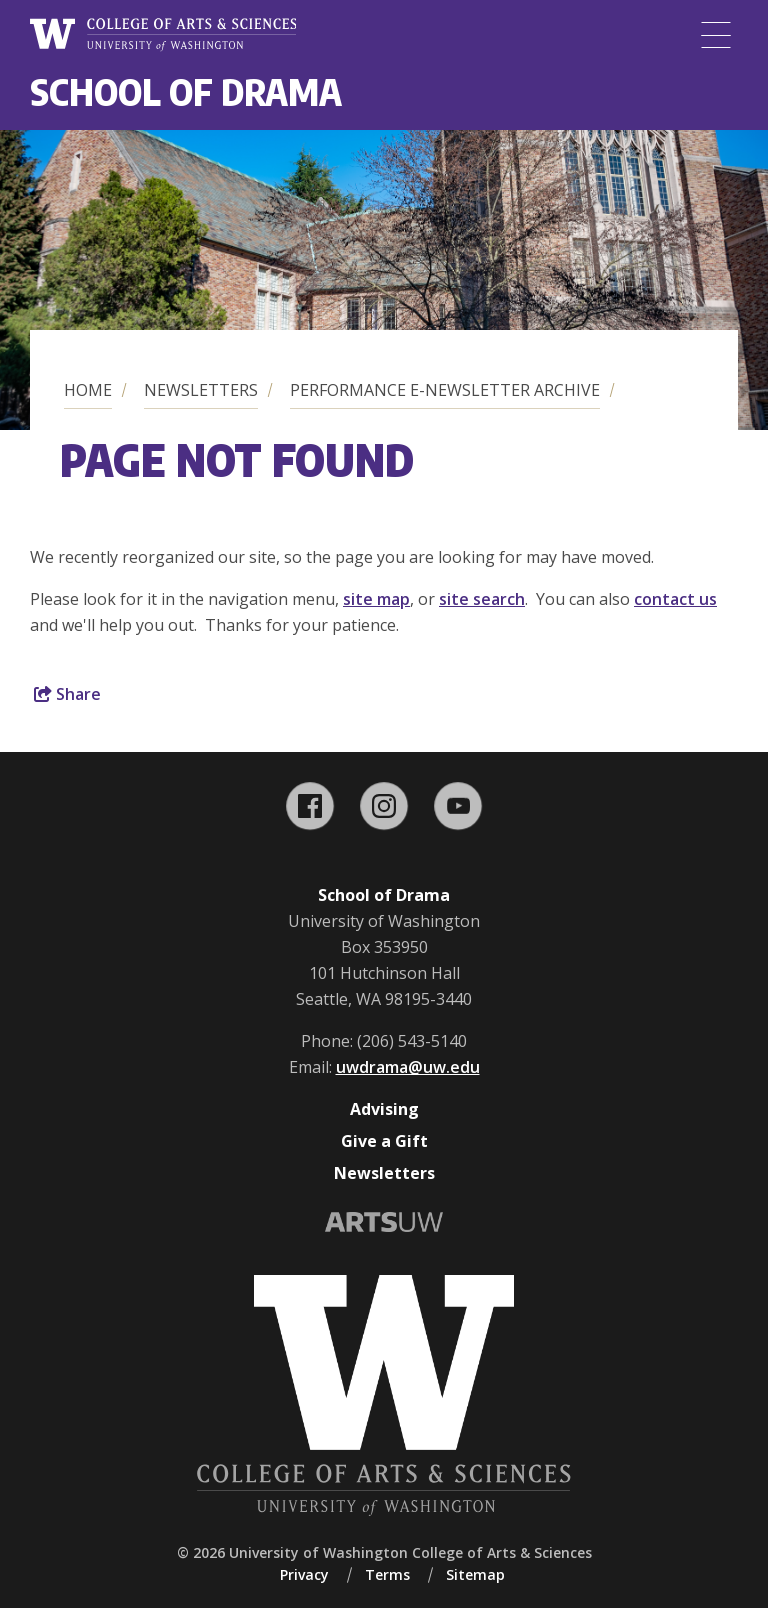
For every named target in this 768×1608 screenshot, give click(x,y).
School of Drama (186, 91)
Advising (384, 1109)
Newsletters (201, 390)
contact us (675, 599)
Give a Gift (384, 1141)
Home (88, 390)
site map (376, 599)
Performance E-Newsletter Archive (445, 390)
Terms (387, 1574)
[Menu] (716, 35)
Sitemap (475, 1574)
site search (482, 599)
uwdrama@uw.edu (408, 1067)
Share (67, 694)
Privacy (304, 1574)
